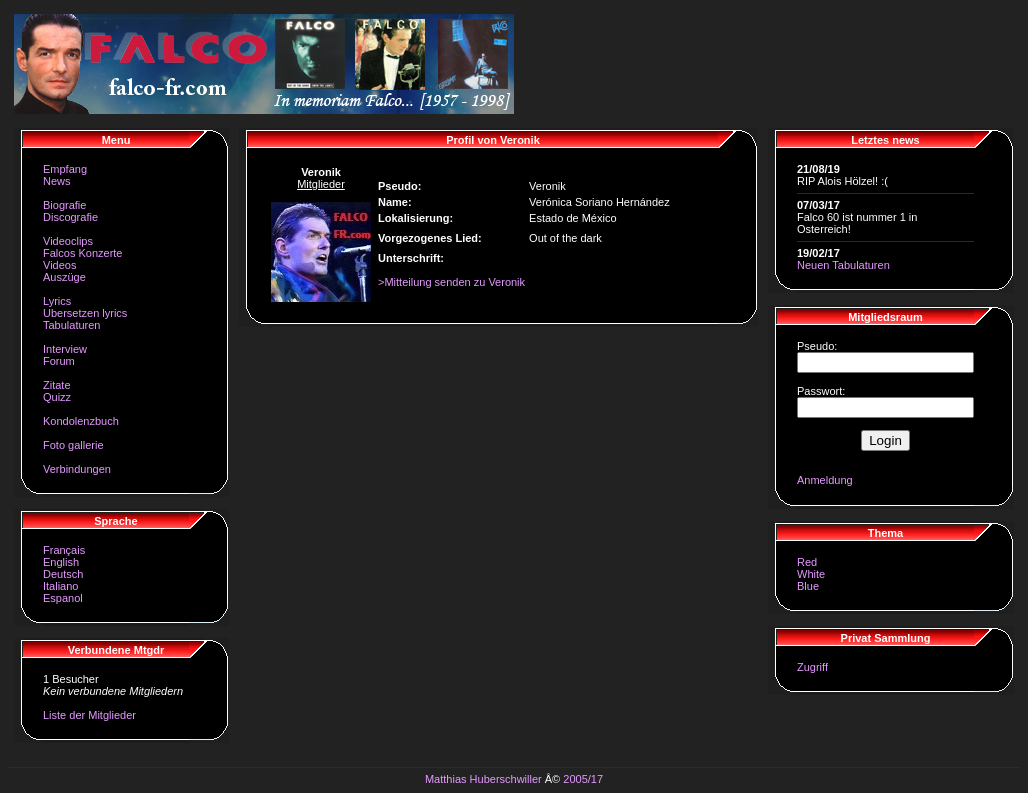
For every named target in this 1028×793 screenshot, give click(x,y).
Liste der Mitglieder (89, 715)
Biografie (64, 205)
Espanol (63, 598)
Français (64, 550)
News (57, 181)
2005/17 (583, 779)
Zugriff (812, 667)
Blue (808, 586)
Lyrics (57, 301)
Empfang (65, 169)
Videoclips (68, 241)
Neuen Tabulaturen (843, 265)
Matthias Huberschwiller (483, 779)
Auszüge (64, 277)
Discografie (70, 217)
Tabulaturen (72, 325)
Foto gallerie (73, 445)
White (811, 574)
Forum (59, 361)
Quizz (57, 397)
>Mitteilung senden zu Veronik (451, 282)
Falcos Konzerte (82, 253)
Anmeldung (825, 480)
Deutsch (63, 574)
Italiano (60, 586)
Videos (59, 265)
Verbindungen (77, 469)
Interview (65, 349)
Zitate (57, 385)
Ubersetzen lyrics (85, 313)
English (61, 562)
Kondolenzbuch (81, 421)
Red (807, 562)
